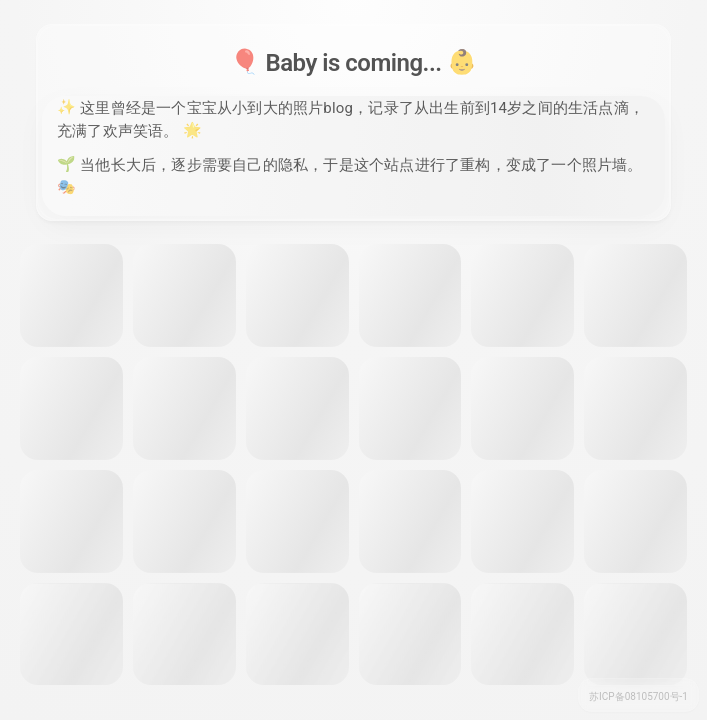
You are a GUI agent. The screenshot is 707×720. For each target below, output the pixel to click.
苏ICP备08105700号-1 (638, 696)
